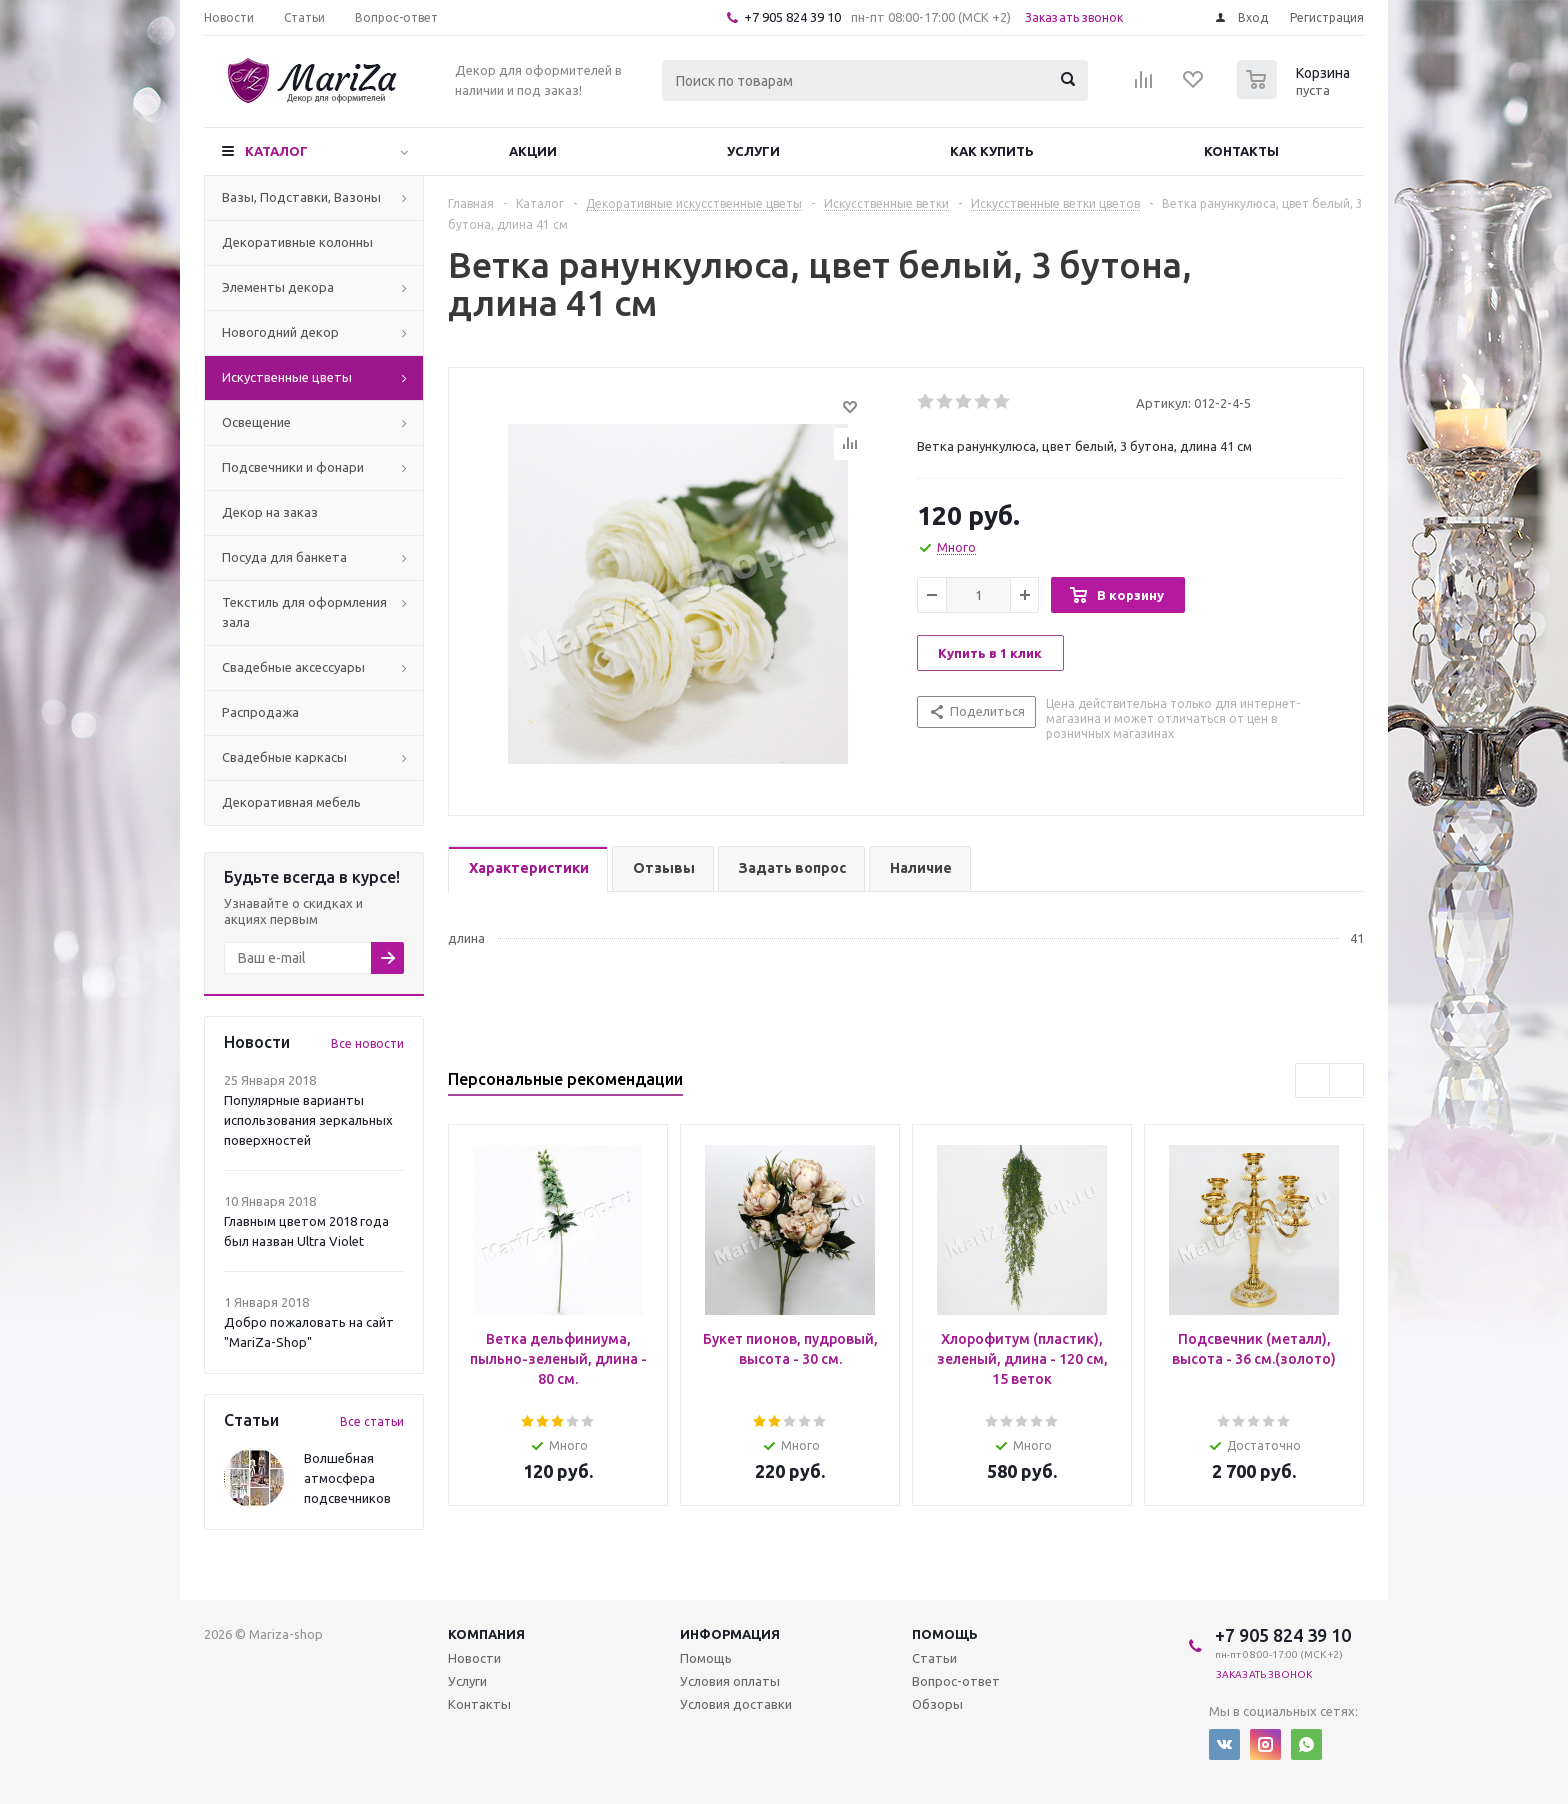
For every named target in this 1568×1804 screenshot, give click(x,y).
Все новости (367, 1043)
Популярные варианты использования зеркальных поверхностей (308, 1120)
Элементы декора (278, 287)
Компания (486, 1634)
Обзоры (937, 1704)
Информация (730, 1634)
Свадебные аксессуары (293, 667)
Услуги (753, 151)
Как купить (992, 151)
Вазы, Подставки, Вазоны (301, 197)
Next (1346, 1080)
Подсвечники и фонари (293, 467)
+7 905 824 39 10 (792, 17)
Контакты (1241, 151)
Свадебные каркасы (284, 757)
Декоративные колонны (297, 242)
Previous (1312, 1080)
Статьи (934, 1658)
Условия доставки (736, 1704)
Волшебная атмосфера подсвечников (347, 1478)
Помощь (945, 1634)
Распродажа (260, 712)
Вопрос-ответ (956, 1681)
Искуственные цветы (287, 377)
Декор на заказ (270, 512)
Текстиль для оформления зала (304, 612)
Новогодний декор (280, 332)
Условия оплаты (730, 1681)
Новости (474, 1658)
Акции (533, 151)
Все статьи (372, 1421)
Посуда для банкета (284, 557)
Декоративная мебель (291, 802)
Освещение (256, 422)
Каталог (276, 151)
